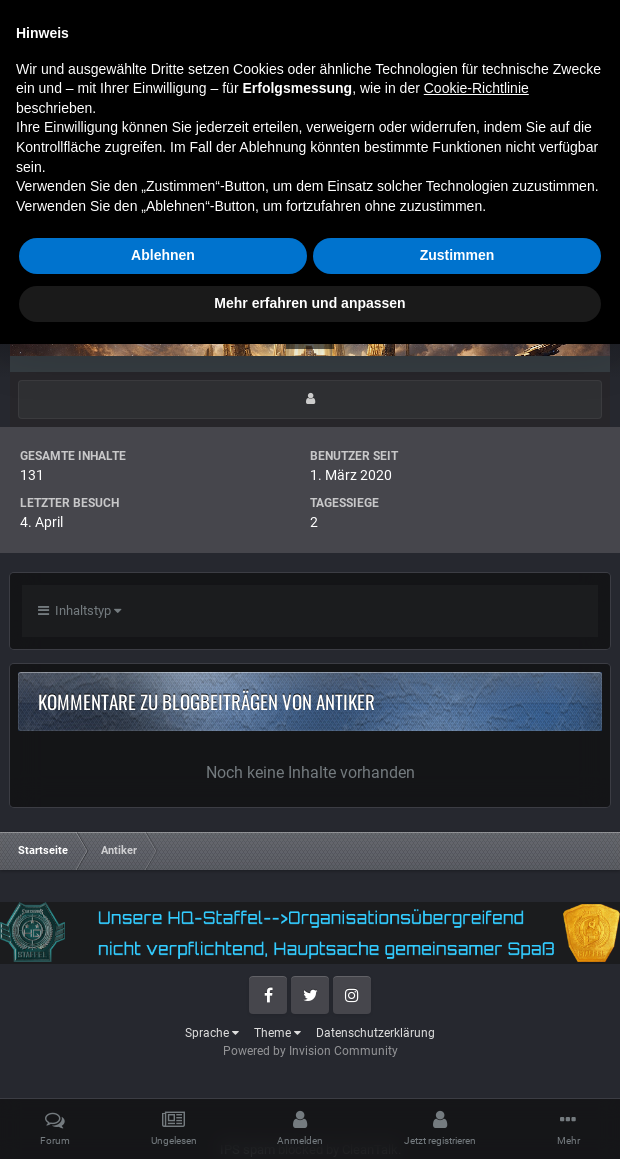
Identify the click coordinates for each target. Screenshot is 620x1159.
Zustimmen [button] (457, 1071)
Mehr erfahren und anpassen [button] (309, 1118)
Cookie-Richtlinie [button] (476, 904)
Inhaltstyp (79, 610)
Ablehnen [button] (163, 1071)
